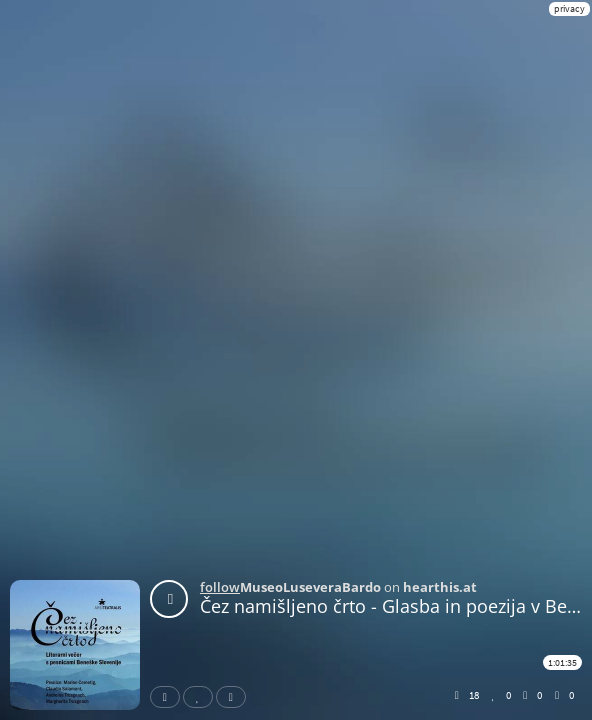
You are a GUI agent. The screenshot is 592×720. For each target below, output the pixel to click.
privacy (569, 8)
